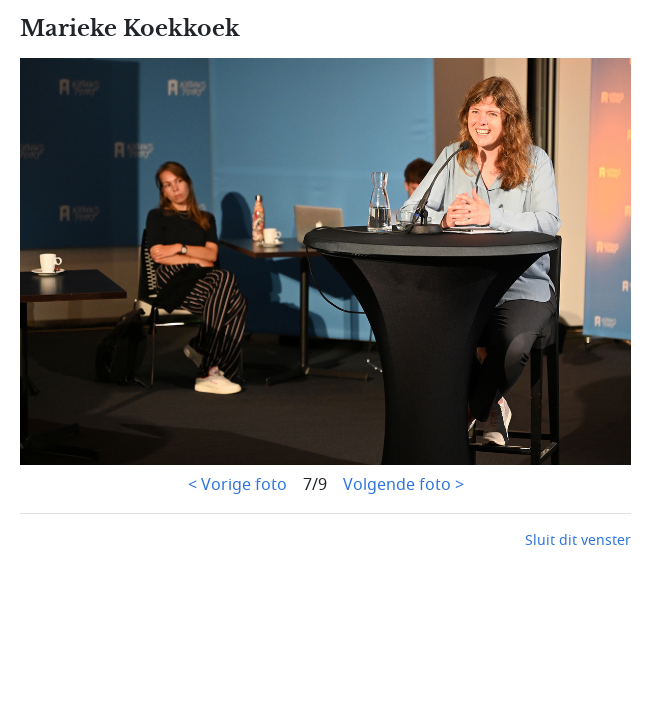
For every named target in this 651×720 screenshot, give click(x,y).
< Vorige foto (237, 485)
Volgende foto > (403, 485)
